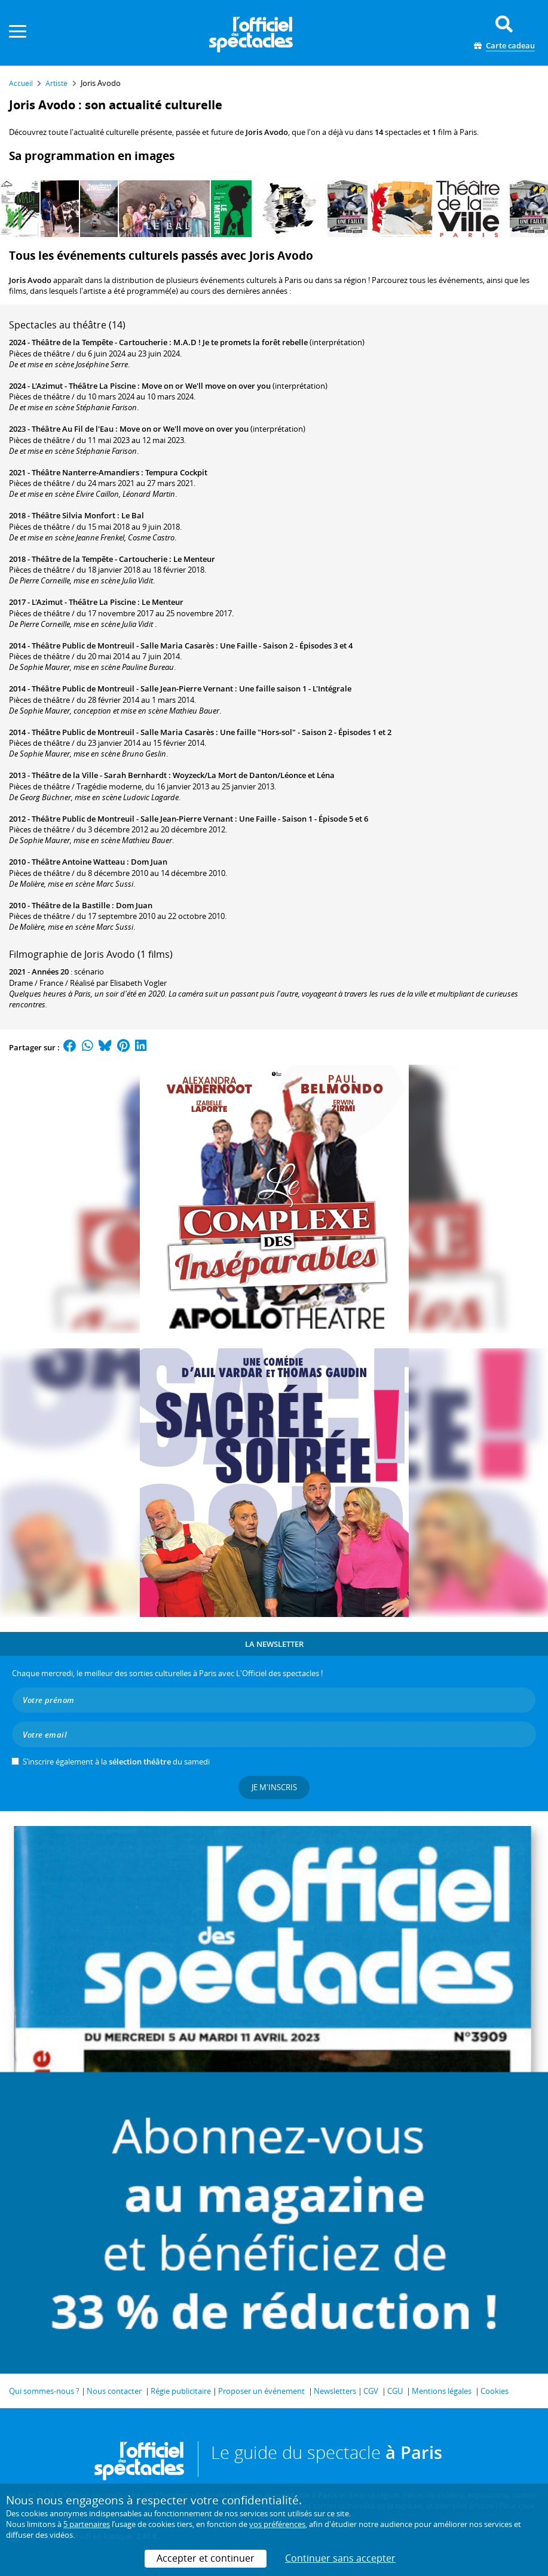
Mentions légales (442, 2391)
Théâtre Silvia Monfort (73, 515)
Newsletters (335, 2391)
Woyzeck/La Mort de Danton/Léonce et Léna (254, 775)
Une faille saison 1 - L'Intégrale (295, 688)
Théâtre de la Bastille (71, 905)
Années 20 (50, 971)
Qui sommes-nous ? (44, 2391)
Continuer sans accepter (340, 2558)
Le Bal (132, 515)
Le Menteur (194, 559)
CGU (395, 2391)
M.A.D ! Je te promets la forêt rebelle (240, 342)
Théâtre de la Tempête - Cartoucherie (99, 342)
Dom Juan (149, 861)
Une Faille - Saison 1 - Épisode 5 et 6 (303, 818)
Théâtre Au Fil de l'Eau (73, 428)
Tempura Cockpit (176, 472)
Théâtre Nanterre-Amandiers (85, 472)
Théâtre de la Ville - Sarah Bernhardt (99, 775)
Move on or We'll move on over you (206, 385)
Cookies (494, 2391)
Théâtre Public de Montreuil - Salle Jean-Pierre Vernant (132, 688)
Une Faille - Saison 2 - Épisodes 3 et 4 (286, 645)
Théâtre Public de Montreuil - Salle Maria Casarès (123, 645)
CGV (370, 2391)
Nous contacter (114, 2391)
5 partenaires (86, 2524)
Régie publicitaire (181, 2391)
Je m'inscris (274, 1787)
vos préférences (277, 2524)
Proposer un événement (261, 2391)
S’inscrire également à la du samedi (116, 1761)
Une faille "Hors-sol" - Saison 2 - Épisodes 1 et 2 (305, 732)
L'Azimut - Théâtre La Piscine (84, 385)
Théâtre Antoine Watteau (78, 861)
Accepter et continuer (206, 2558)
